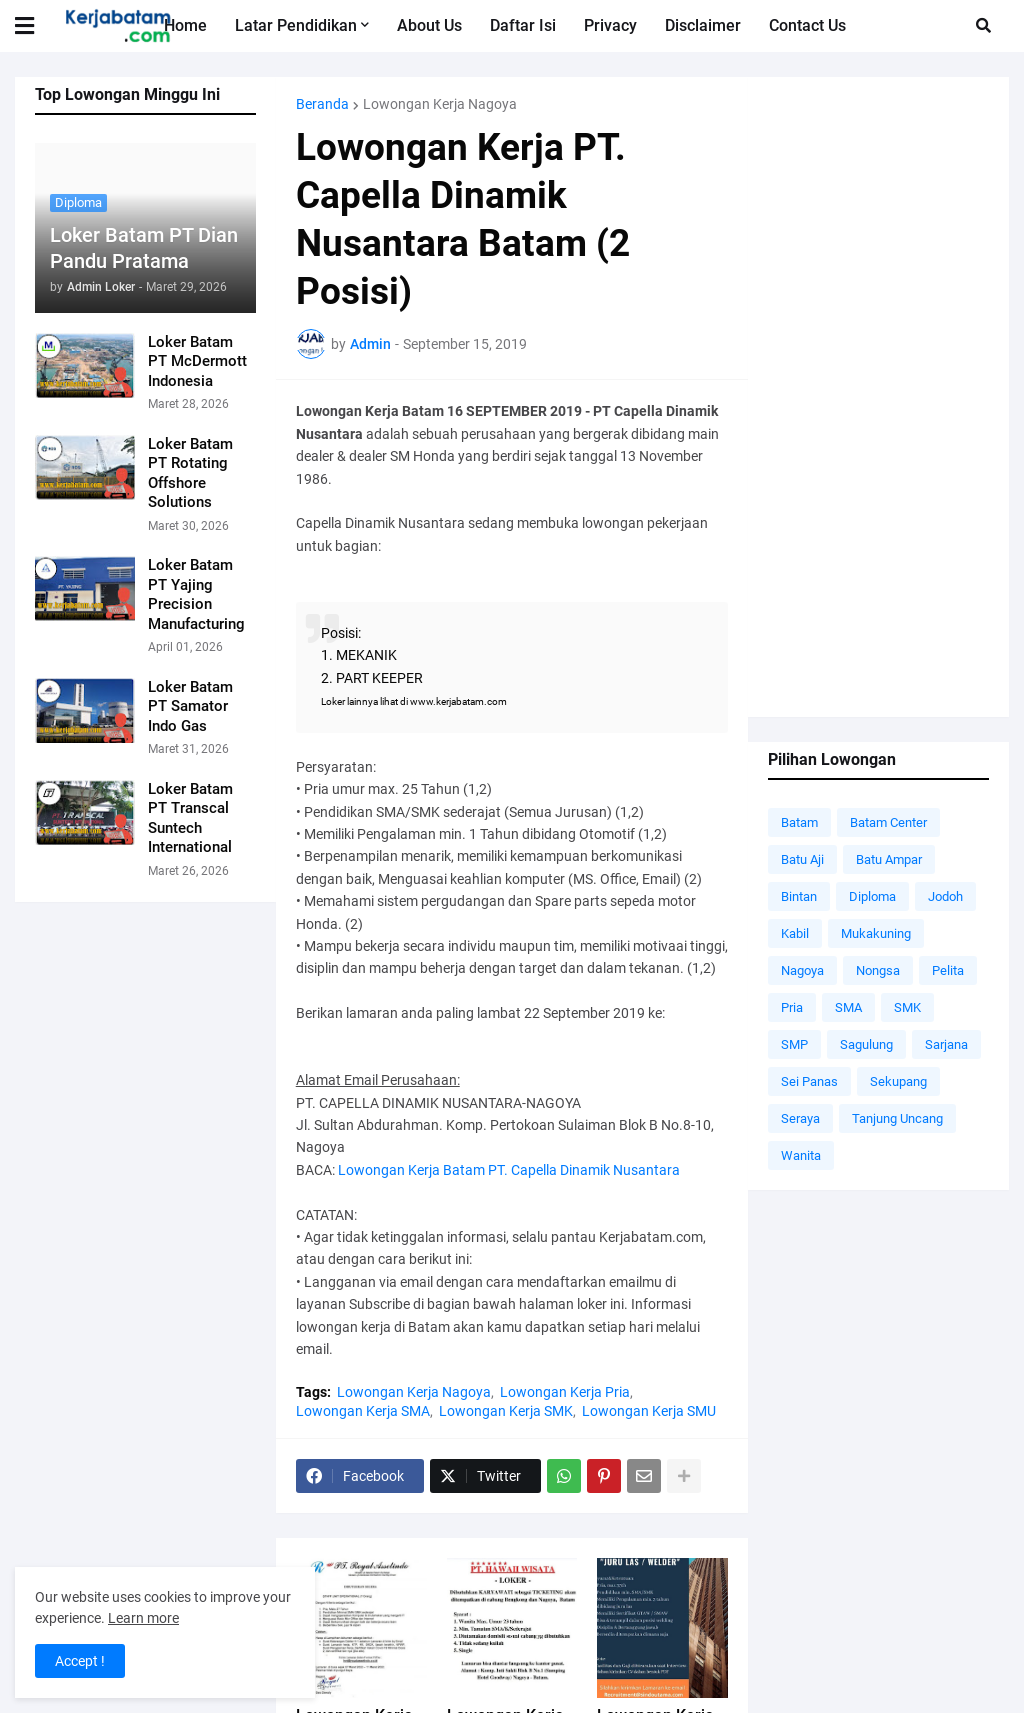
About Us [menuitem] (429, 25)
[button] (37, 26)
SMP (794, 1044)
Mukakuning (876, 933)
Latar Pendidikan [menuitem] (296, 25)
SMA (848, 1007)
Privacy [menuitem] (610, 25)
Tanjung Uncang (897, 1118)
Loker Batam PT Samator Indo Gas (190, 706)
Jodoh (945, 896)
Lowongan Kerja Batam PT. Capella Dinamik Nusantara (509, 1170)
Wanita (801, 1155)
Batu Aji (802, 859)
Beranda (322, 104)
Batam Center (888, 822)
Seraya (800, 1118)
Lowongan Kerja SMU (649, 1411)
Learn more (143, 1618)
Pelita (948, 970)
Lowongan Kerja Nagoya (440, 104)
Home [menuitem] (185, 25)
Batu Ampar (889, 859)
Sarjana (946, 1044)
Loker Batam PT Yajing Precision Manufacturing (196, 594)
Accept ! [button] (80, 1661)
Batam (799, 822)
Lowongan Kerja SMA (363, 1411)
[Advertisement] (878, 397)
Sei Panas (809, 1081)
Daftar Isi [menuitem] (523, 25)
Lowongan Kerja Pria (565, 1392)
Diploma (872, 896)
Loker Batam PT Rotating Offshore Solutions (190, 473)
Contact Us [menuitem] (807, 25)
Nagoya (802, 970)
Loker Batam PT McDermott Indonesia (197, 361)
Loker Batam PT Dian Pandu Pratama (144, 248)
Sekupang (898, 1081)
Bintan (799, 896)
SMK (907, 1007)
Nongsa (878, 970)
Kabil (795, 933)
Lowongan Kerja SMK (506, 1411)
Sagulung (866, 1044)
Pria (792, 1007)
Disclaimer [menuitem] (703, 25)
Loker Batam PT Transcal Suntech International (190, 818)
